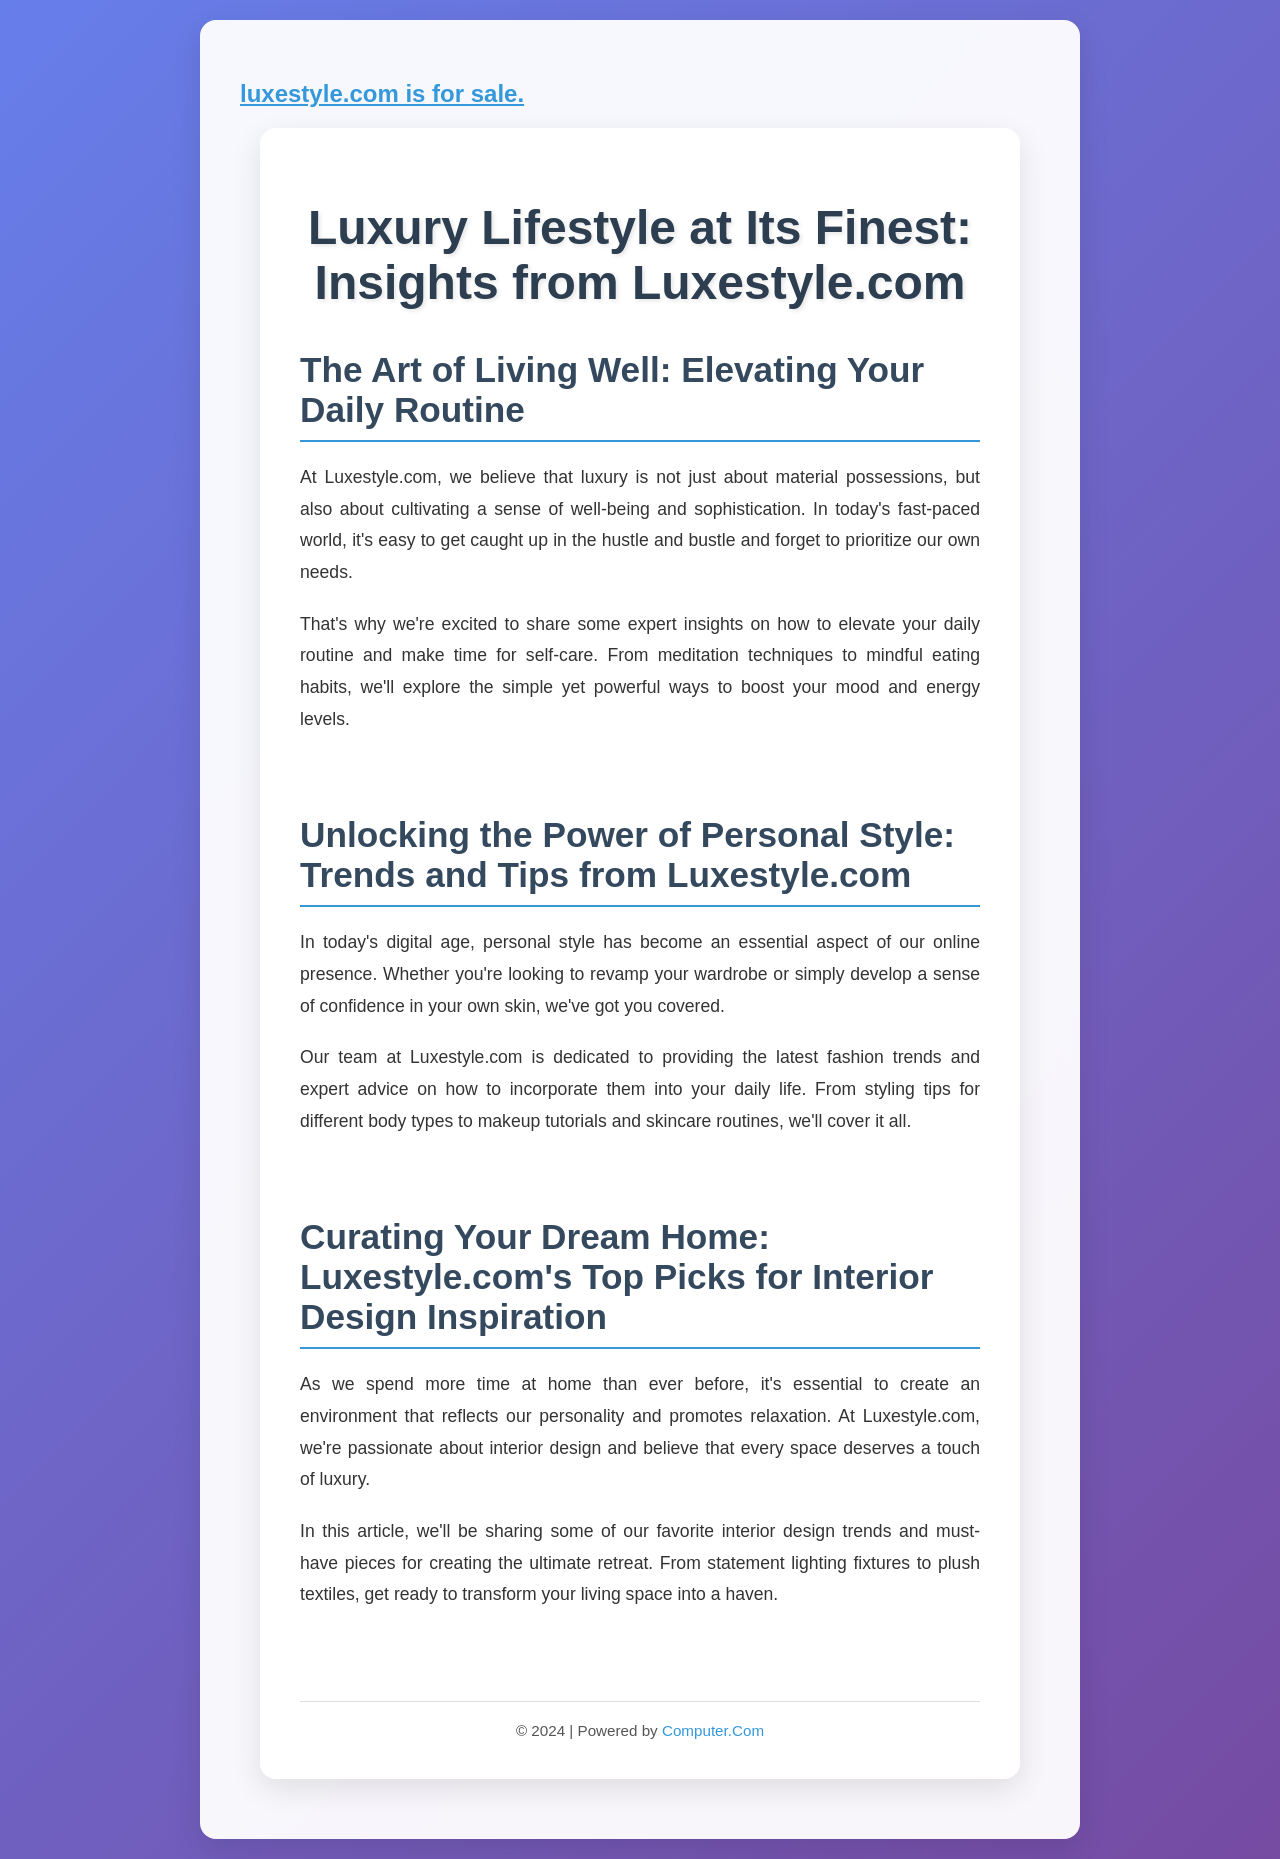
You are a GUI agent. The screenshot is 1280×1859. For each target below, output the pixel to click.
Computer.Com (713, 1730)
